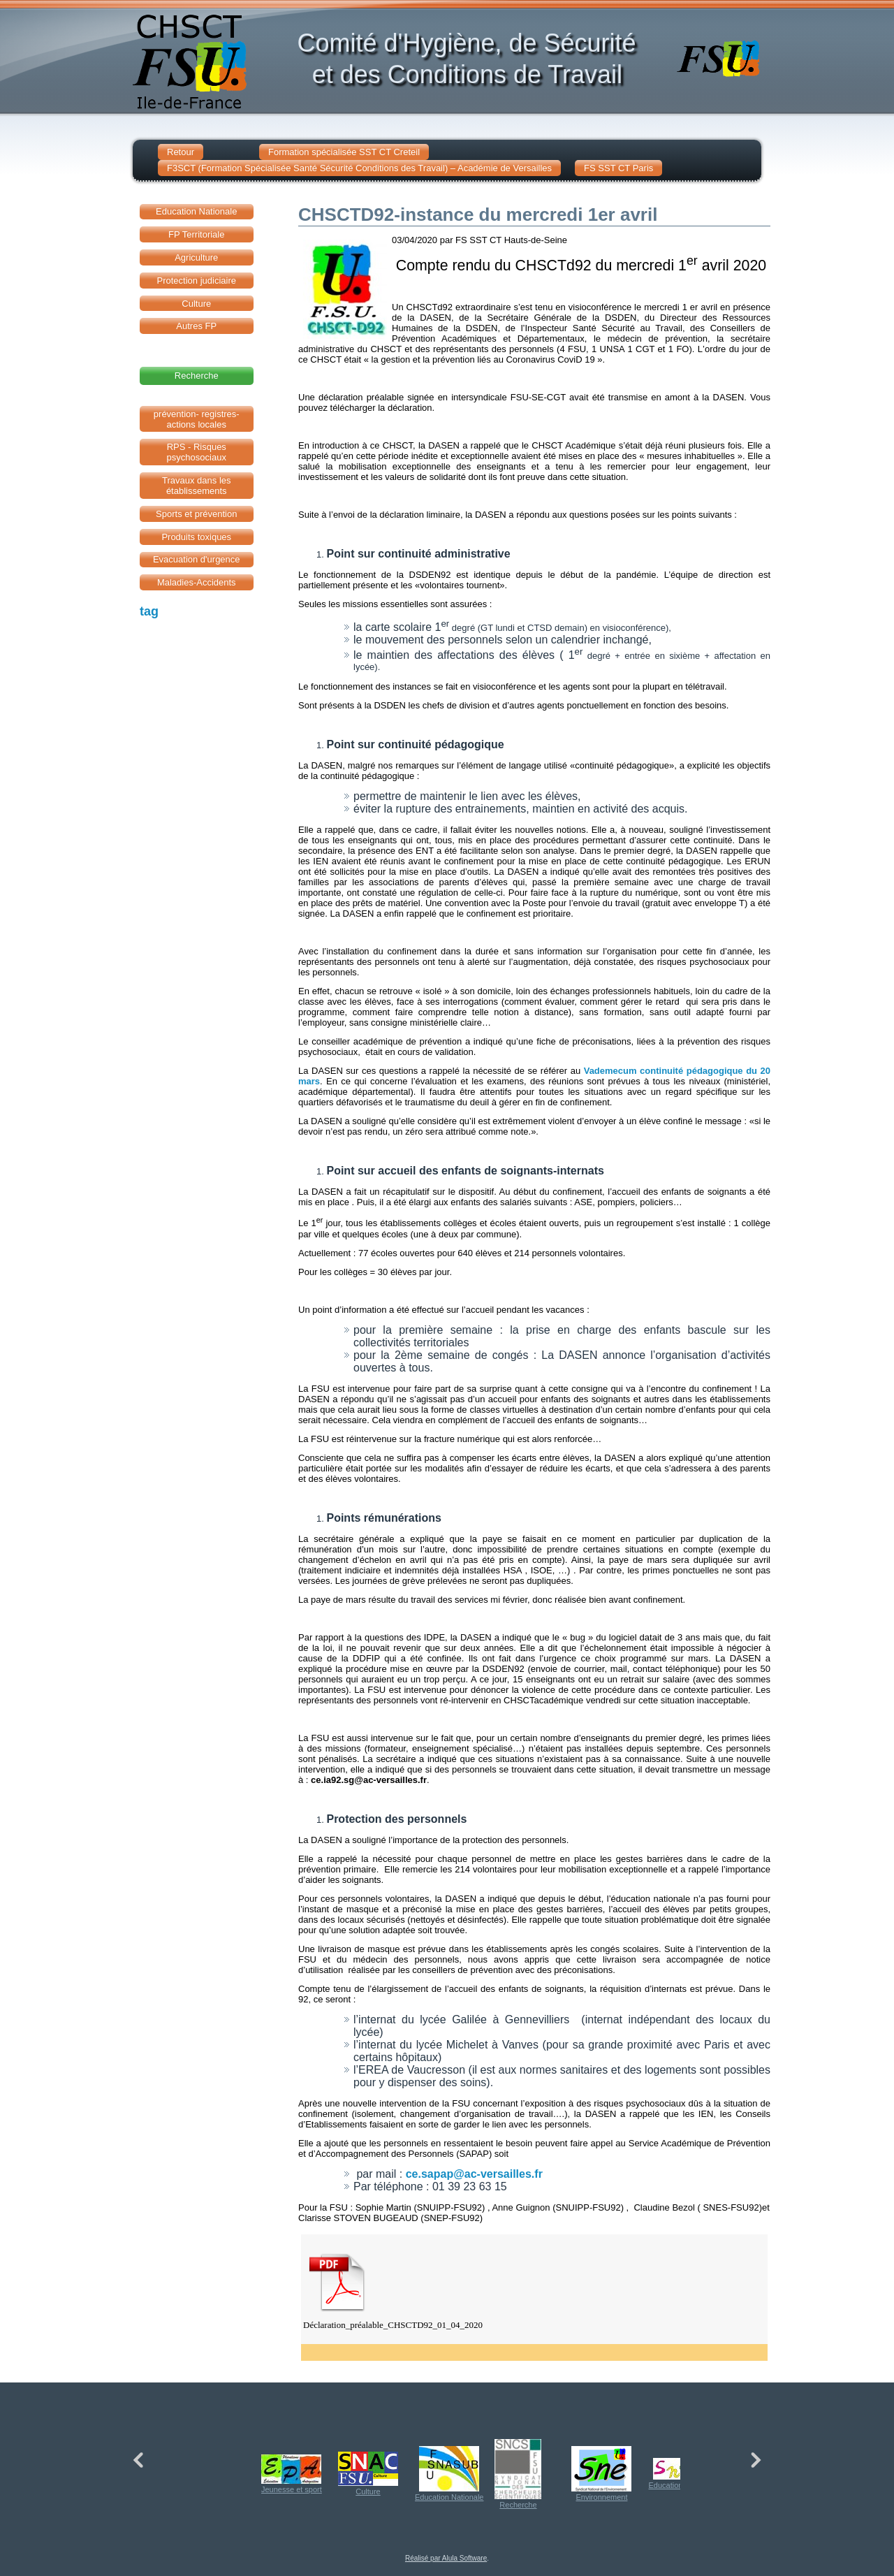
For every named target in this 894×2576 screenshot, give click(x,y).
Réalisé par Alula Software (446, 2558)
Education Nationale (449, 2473)
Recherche (517, 2474)
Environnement (601, 2473)
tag (149, 611)
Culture (368, 2474)
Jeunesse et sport (291, 2474)
